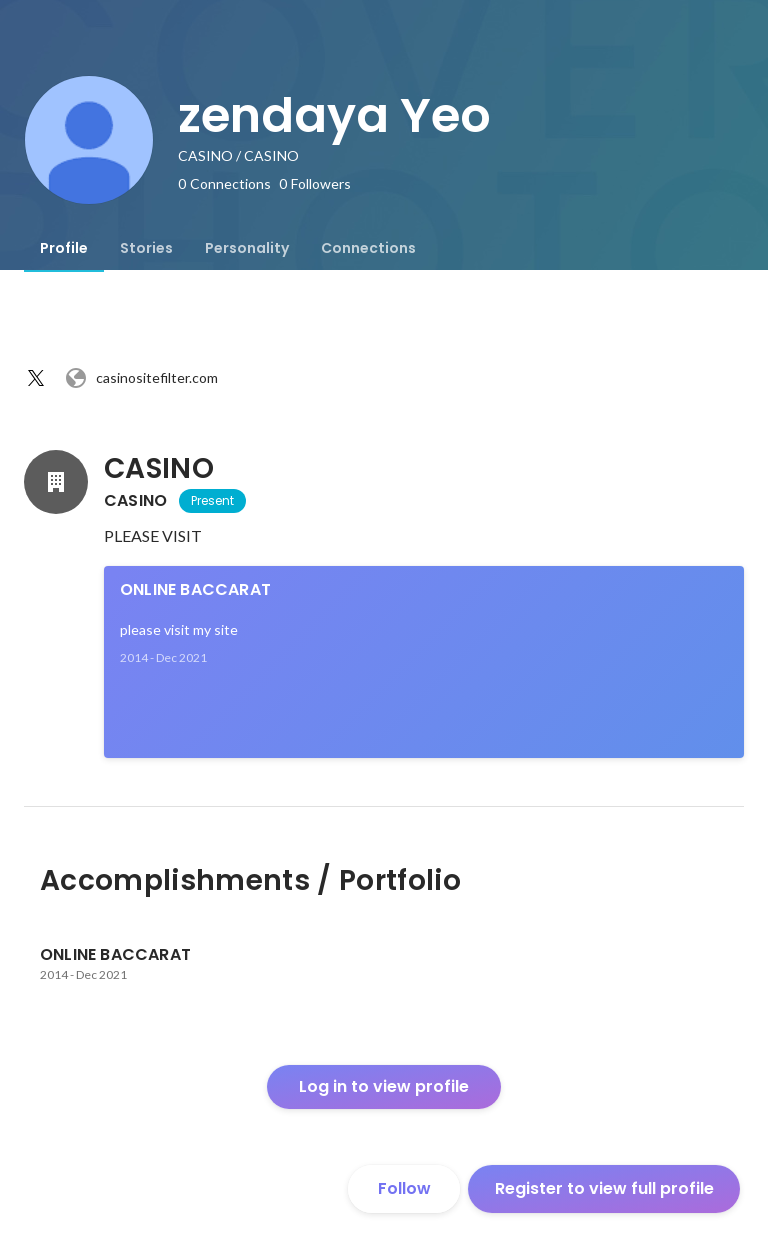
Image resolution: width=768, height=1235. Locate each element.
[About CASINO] (56, 482)
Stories (146, 248)
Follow (404, 1188)
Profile (64, 248)
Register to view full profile (604, 1188)
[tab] (64, 248)
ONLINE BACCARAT (195, 589)
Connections (368, 248)
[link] (424, 662)
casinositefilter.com (141, 378)
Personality (247, 248)
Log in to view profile (384, 1086)
